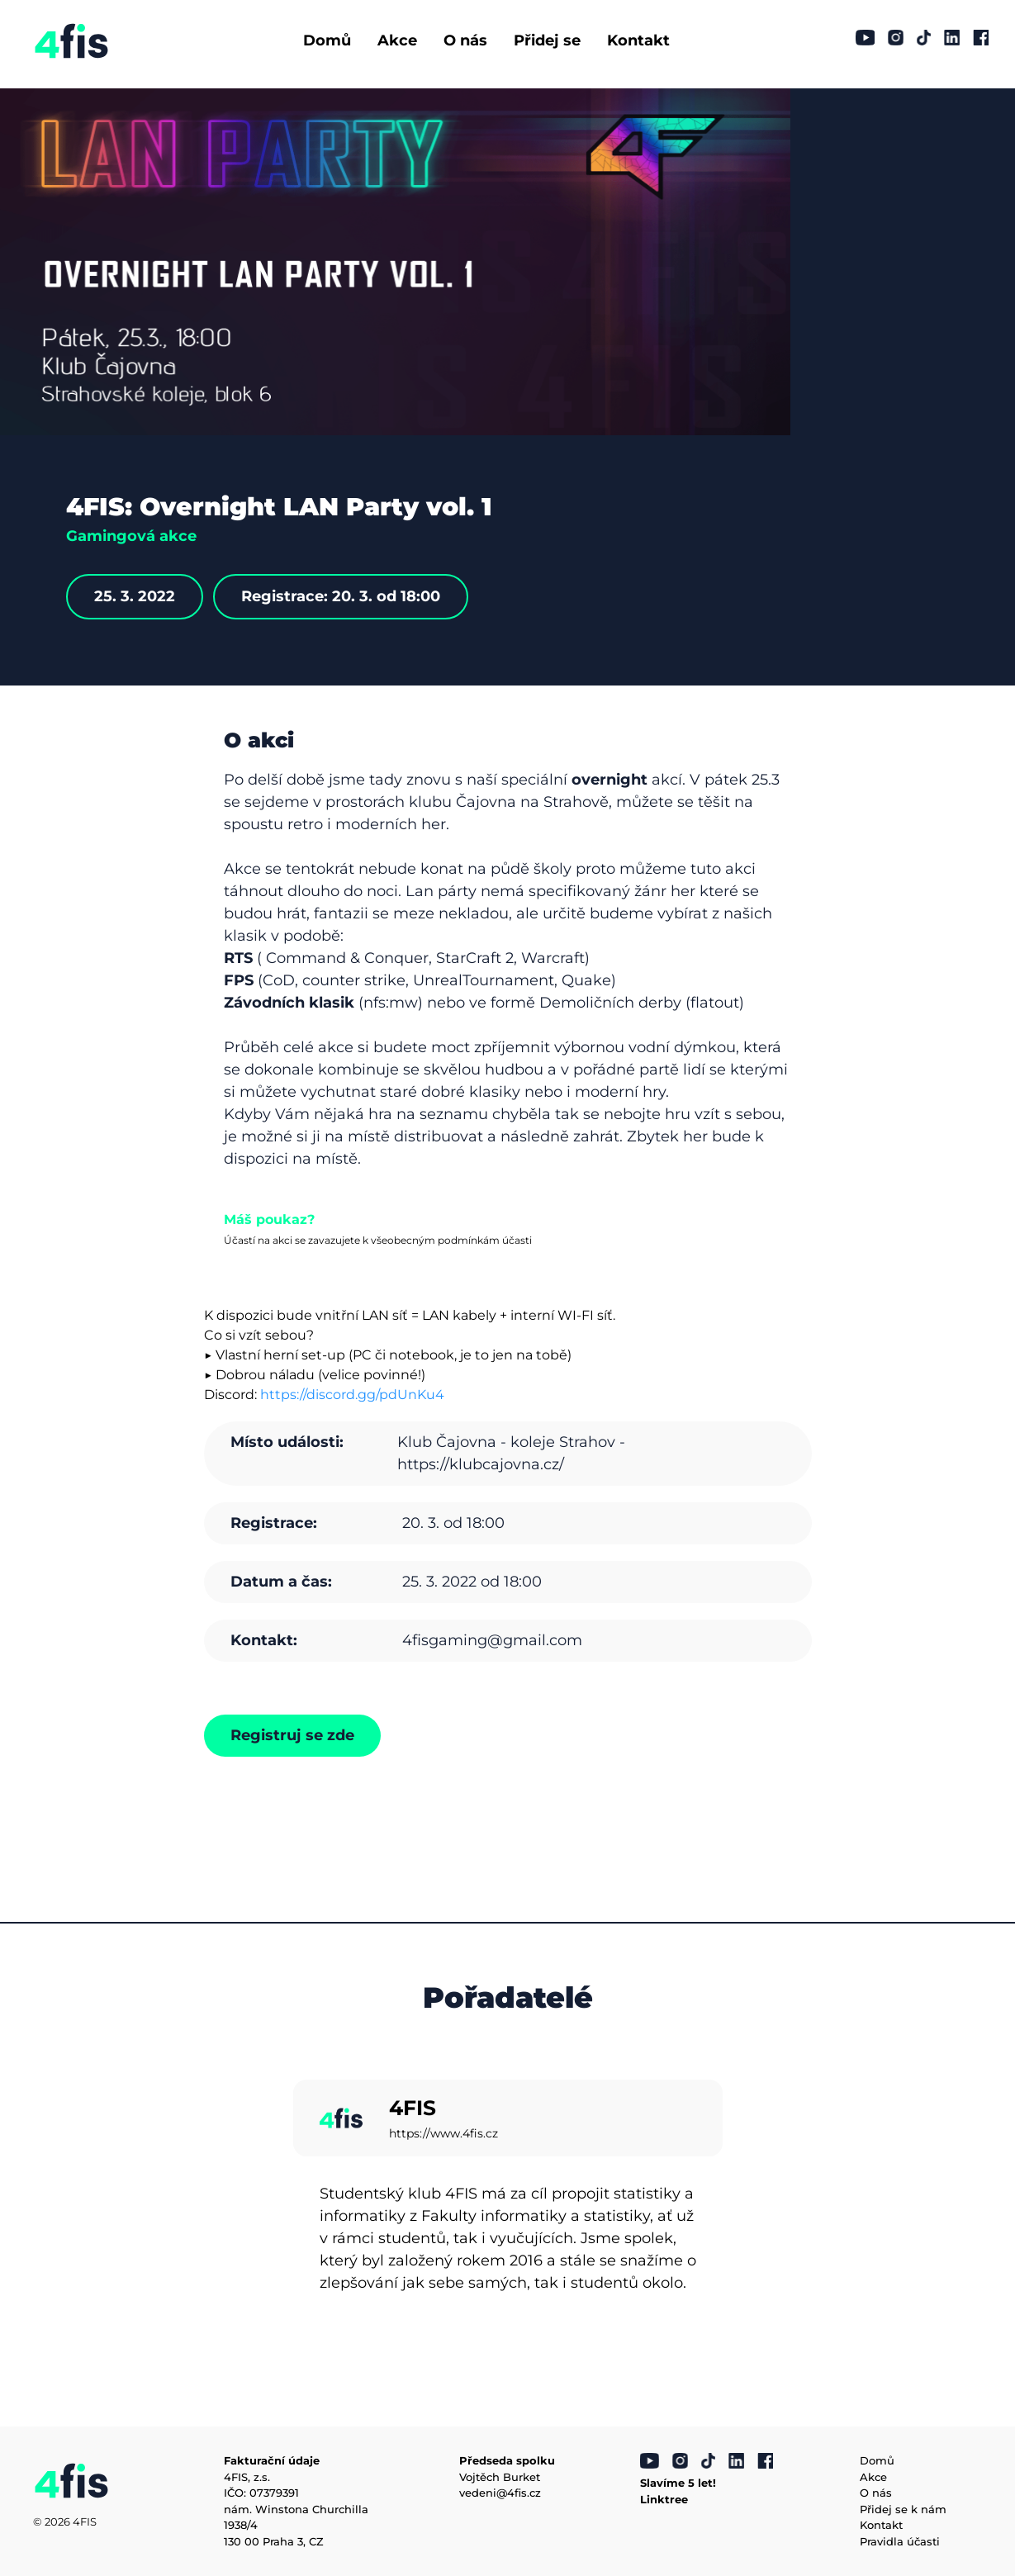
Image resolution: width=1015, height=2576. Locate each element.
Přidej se (547, 40)
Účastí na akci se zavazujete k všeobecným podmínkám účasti (378, 1240)
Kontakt (638, 40)
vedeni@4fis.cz (500, 2492)
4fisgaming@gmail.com (492, 1640)
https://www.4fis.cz (443, 2133)
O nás (465, 40)
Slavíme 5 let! (678, 2482)
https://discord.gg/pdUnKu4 (352, 1394)
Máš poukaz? (269, 1219)
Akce (397, 40)
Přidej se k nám (903, 2509)
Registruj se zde (292, 1735)
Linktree (664, 2499)
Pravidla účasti (900, 2541)
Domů (327, 40)
